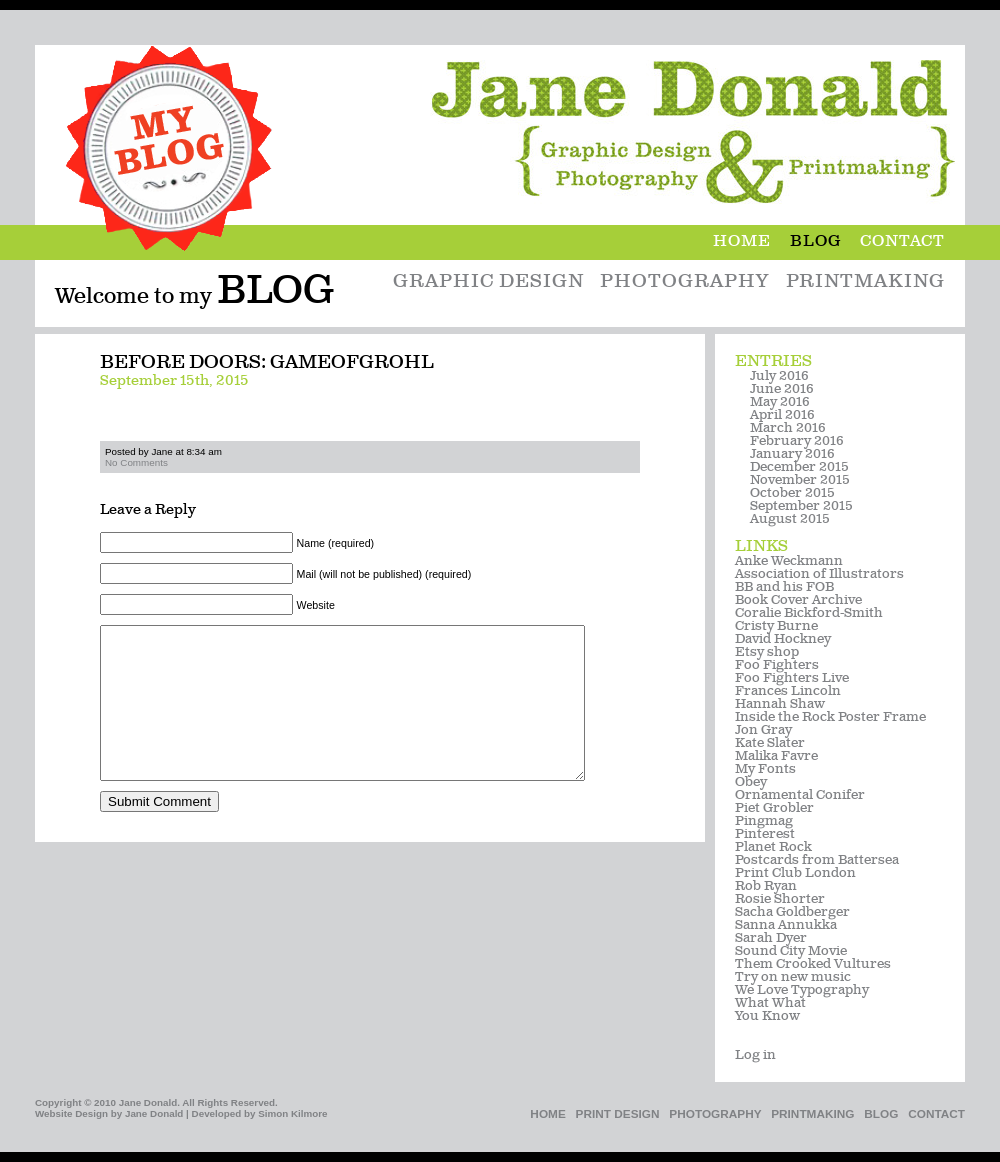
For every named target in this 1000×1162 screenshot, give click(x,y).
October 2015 (792, 493)
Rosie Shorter (780, 899)
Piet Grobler (774, 808)
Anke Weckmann (789, 561)
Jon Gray (763, 730)
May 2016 (780, 402)
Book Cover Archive (798, 600)
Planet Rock (773, 847)
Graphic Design (488, 282)
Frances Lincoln (788, 691)
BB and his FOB (784, 587)
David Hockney (783, 639)
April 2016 (782, 415)
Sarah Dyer (771, 938)
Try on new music (793, 977)
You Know (767, 1016)
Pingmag (764, 821)
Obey (751, 782)
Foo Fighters (777, 665)
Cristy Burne (776, 626)
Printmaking (865, 282)
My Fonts (765, 769)
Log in (755, 1055)
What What (770, 1003)
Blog (825, 242)
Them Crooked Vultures (813, 964)
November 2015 (800, 480)
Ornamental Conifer (800, 795)
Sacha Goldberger (792, 912)
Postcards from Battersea (817, 860)
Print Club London (795, 873)
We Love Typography (802, 990)
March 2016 (788, 428)
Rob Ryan (766, 886)
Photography (684, 282)
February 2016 (797, 441)
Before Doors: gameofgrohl (266, 363)
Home (751, 242)
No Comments (136, 462)
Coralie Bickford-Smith (809, 613)
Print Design (618, 1114)
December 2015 (799, 467)
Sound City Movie (791, 951)
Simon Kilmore (292, 1113)
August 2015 (790, 519)
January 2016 (792, 454)
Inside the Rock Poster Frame (830, 717)
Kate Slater (770, 743)
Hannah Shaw (780, 704)
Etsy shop (767, 652)
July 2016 (779, 376)
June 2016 (782, 389)
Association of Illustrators (819, 574)
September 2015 (801, 506)
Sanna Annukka (786, 925)
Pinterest (765, 834)
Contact (902, 242)
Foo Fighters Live (792, 678)
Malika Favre (776, 756)
